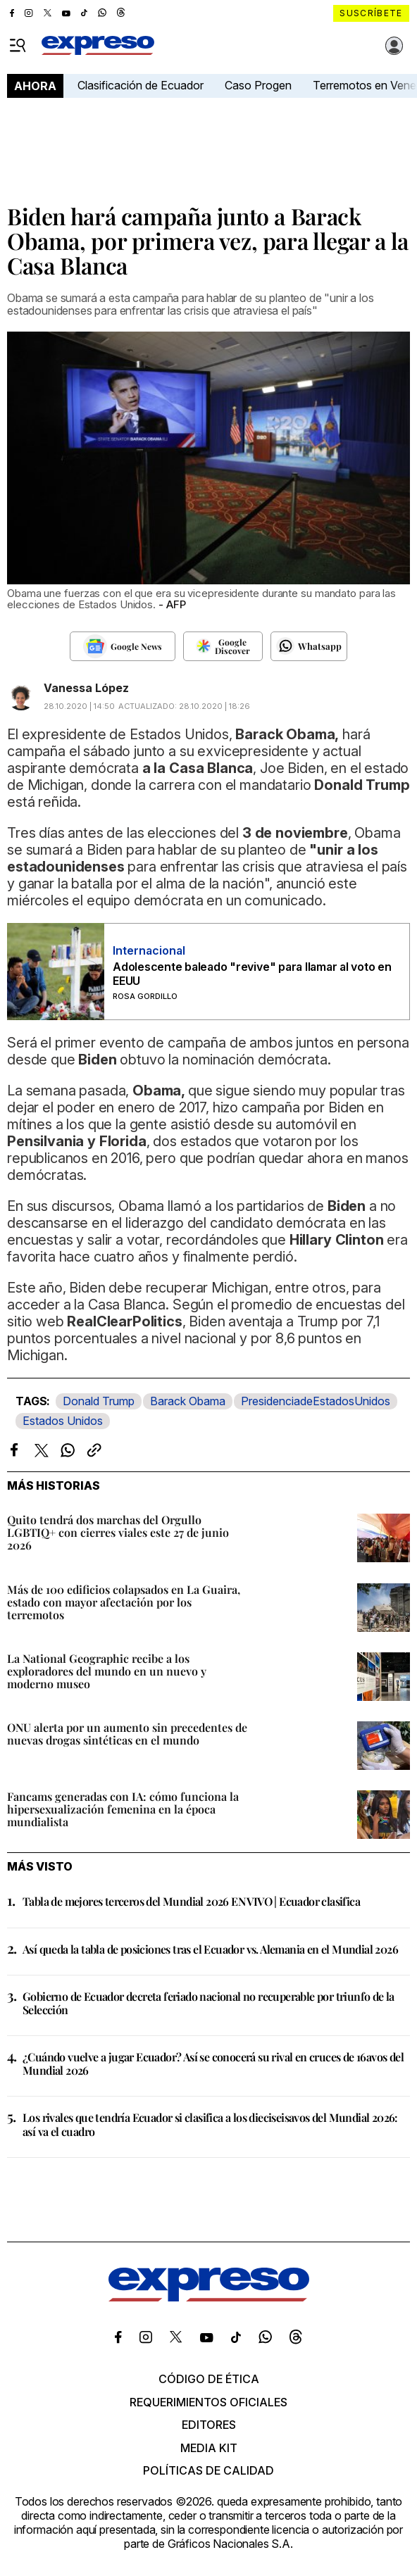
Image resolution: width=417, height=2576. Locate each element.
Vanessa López (86, 687)
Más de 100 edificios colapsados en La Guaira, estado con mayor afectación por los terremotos (123, 1602)
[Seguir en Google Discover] (223, 646)
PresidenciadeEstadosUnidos (315, 1401)
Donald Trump (99, 1401)
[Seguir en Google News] (123, 646)
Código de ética (208, 2379)
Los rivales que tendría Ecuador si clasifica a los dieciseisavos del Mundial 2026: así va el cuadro (210, 2124)
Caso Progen (258, 85)
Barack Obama (187, 1401)
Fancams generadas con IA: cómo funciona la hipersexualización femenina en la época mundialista (123, 1809)
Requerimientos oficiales (208, 2402)
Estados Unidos (63, 1421)
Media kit (208, 2448)
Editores (209, 2424)
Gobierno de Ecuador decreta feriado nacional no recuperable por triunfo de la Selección (208, 2003)
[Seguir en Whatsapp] (308, 646)
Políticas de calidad (208, 2470)
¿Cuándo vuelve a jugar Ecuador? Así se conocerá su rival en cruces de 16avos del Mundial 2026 (213, 2063)
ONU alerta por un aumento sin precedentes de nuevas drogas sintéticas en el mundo (127, 1733)
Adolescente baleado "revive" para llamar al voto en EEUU (252, 974)
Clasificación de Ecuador (140, 85)
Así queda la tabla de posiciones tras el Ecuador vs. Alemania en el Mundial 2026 (210, 1949)
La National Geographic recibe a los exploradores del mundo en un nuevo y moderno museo (106, 1671)
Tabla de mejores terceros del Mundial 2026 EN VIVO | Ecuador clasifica (191, 1901)
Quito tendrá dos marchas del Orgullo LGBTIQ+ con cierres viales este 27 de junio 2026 (118, 1532)
